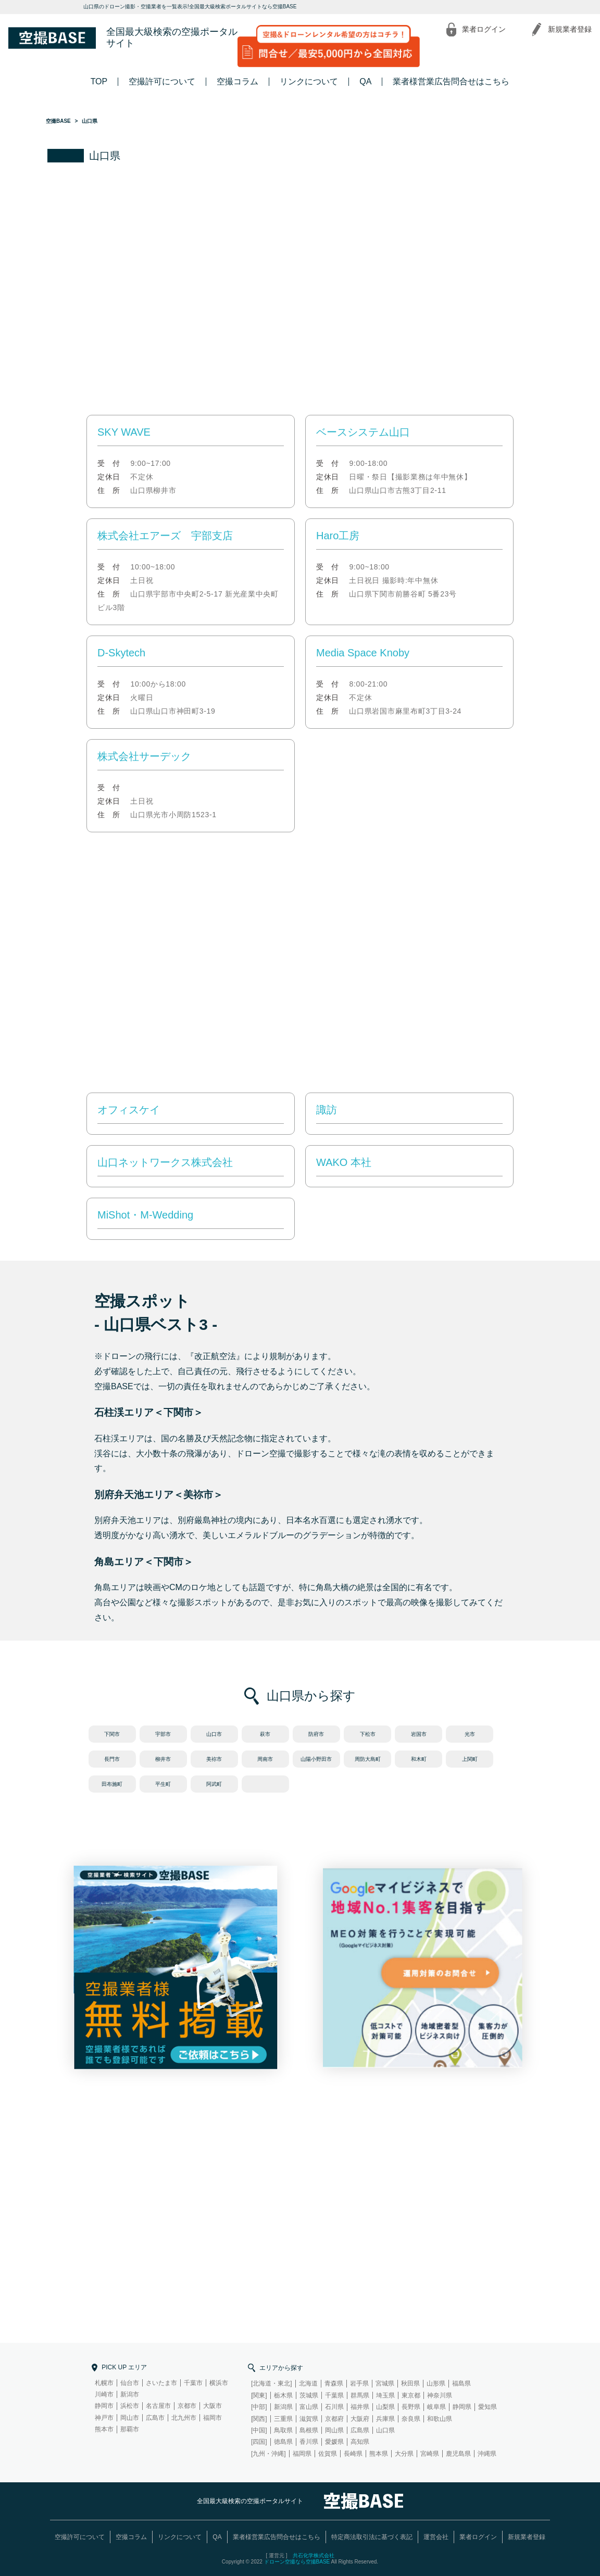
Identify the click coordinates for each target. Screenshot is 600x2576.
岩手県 (359, 2383)
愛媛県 (334, 2441)
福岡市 (212, 2417)
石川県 (334, 2406)
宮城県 (385, 2383)
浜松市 (129, 2405)
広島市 (155, 2417)
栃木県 (283, 2395)
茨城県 (308, 2395)
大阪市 (212, 2405)
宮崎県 (429, 2453)
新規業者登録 (570, 29)
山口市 (214, 1734)
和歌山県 (439, 2418)
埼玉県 (385, 2395)
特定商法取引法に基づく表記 (372, 2537)
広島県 (360, 2430)
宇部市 (163, 1734)
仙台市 (129, 2383)
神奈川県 (439, 2395)
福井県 (360, 2406)
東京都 (411, 2395)
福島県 (461, 2383)
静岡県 (462, 2406)
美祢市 (214, 1759)
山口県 (385, 2430)
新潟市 (129, 2394)
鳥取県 (283, 2430)
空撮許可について (162, 81)
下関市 (112, 1734)
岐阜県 (436, 2406)
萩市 (265, 1734)
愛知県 (487, 2406)
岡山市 (129, 2417)
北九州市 (183, 2417)
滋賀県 (308, 2418)
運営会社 (435, 2537)
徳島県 (283, 2441)
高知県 (360, 2441)
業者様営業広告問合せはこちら (451, 81)
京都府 (334, 2418)
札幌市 (104, 2383)
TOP (99, 81)
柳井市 (163, 1759)
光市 (470, 1734)
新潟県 (283, 2406)
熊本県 (378, 2453)
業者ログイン (484, 29)
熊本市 (104, 2429)
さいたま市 (161, 2383)
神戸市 (104, 2417)
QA (365, 81)
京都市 (187, 2405)
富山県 (308, 2406)
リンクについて (309, 81)
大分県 (404, 2453)
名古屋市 (158, 2405)
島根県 (308, 2430)
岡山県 (334, 2430)
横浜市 (218, 2383)
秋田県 (410, 2383)
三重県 (283, 2418)
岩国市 (419, 1734)
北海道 (308, 2383)
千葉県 (334, 2395)
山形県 (436, 2383)
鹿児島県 (458, 2453)
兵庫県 (385, 2418)
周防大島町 (368, 1759)
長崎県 (353, 2453)
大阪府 (360, 2418)
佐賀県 (327, 2453)
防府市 (316, 1734)
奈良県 (411, 2418)
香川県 (308, 2441)
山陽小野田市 (316, 1759)
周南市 (265, 1759)
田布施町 (112, 1784)
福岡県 (302, 2453)
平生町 (163, 1784)
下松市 (368, 1734)
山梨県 (385, 2406)
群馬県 (360, 2395)
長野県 (411, 2406)
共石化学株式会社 (313, 2555)
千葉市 (193, 2383)
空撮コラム (237, 81)
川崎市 (104, 2394)
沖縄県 (487, 2453)
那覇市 (129, 2429)
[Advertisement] (300, 290)
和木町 (419, 1759)
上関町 (470, 1759)
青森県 (333, 2383)
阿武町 (214, 1784)
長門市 (112, 1759)
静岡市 (104, 2405)
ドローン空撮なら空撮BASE (297, 2562)
